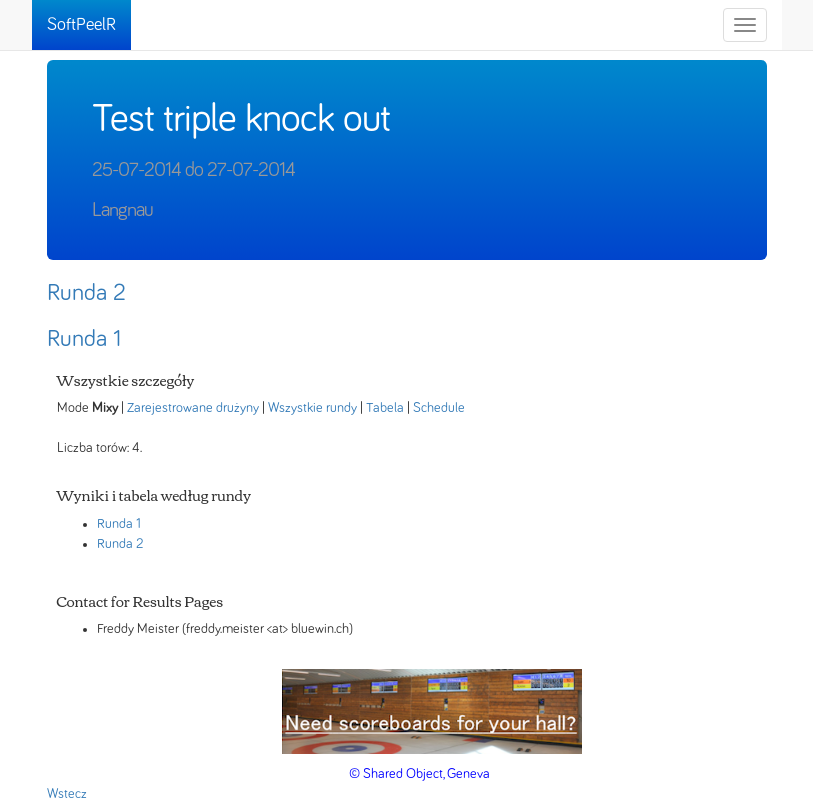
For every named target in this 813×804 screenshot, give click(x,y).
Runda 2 (86, 293)
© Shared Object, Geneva (419, 774)
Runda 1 (84, 339)
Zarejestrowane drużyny (193, 408)
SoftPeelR (81, 25)
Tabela (385, 408)
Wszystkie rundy (312, 408)
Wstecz (67, 794)
